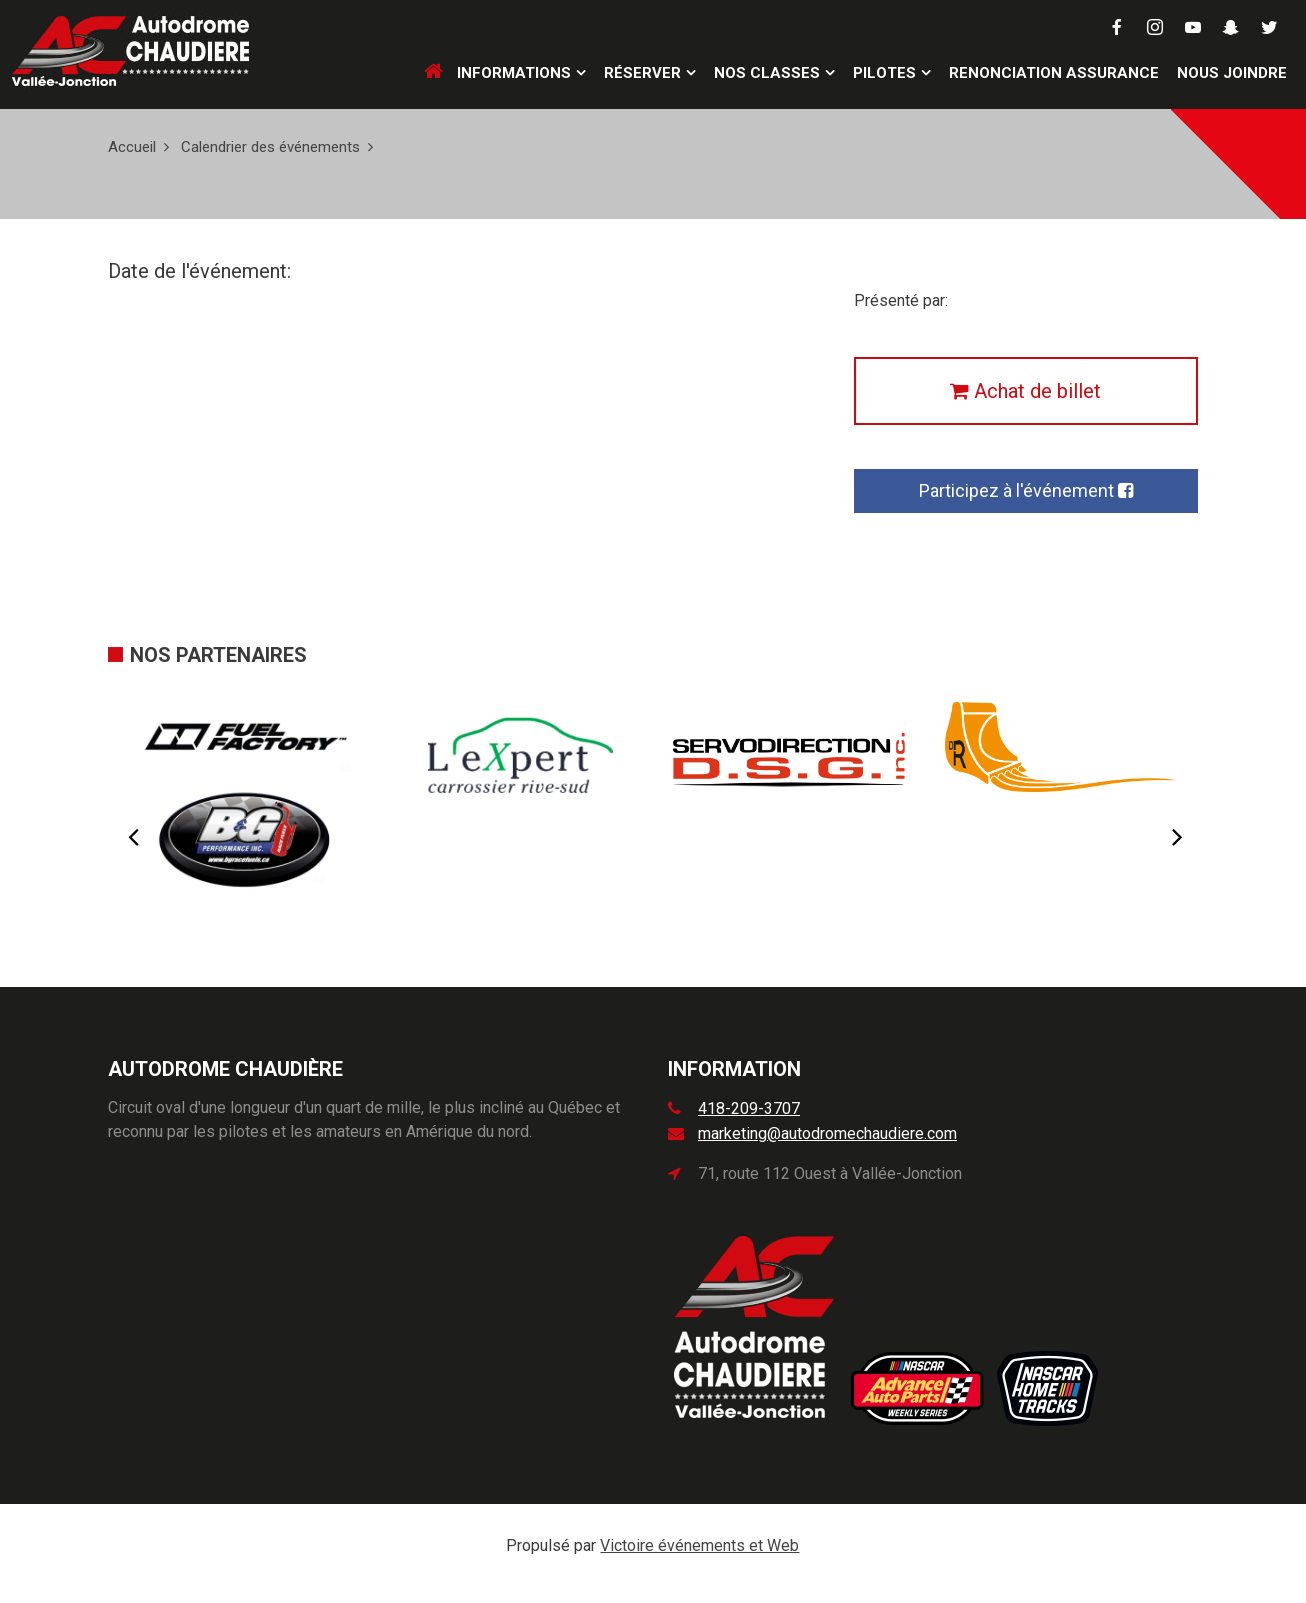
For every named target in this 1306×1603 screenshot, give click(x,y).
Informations (514, 73)
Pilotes (884, 73)
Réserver (642, 73)
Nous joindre (1232, 73)
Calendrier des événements (270, 147)
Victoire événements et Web (699, 1545)
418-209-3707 (749, 1108)
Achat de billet (1025, 391)
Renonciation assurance (1054, 73)
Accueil (132, 147)
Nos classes (767, 73)
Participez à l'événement (1026, 490)
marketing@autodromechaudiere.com (827, 1133)
